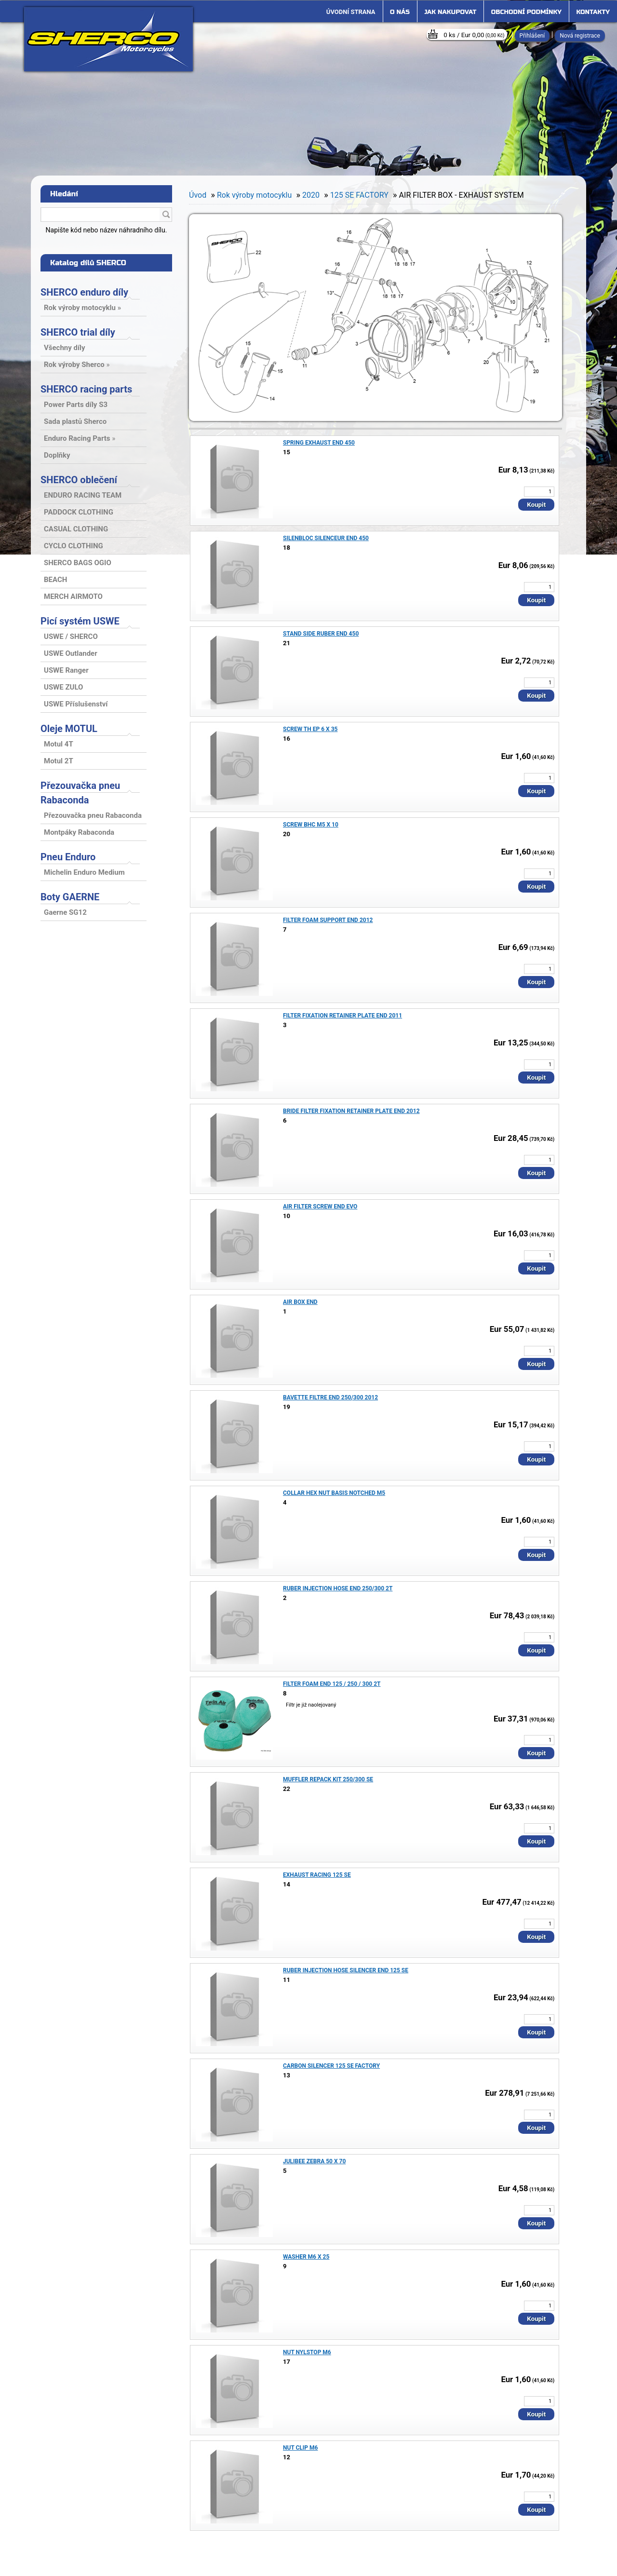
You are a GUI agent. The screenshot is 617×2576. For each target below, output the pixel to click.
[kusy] (539, 492)
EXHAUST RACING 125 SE (317, 1874)
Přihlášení (532, 35)
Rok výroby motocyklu (254, 195)
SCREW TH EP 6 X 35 (310, 729)
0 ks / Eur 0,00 (473, 35)
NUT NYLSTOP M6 (307, 2352)
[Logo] (108, 39)
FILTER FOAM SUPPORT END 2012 (328, 920)
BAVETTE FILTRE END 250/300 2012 (330, 1397)
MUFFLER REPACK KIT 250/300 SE (328, 1779)
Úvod (197, 195)
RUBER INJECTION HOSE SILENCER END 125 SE (345, 1970)
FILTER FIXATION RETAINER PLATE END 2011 (342, 1015)
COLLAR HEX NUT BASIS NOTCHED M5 (334, 1493)
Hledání (64, 194)
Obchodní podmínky (526, 12)
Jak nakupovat (450, 12)
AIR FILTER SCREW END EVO (320, 1206)
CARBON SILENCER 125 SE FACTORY (331, 2065)
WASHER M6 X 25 (306, 2256)
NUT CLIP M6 (300, 2447)
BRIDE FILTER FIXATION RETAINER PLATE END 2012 (351, 1111)
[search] (166, 215)
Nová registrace (580, 35)
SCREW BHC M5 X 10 (310, 824)
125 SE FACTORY (359, 195)
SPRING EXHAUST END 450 (319, 442)
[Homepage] (351, 12)
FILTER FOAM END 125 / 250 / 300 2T (332, 1684)
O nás (400, 12)
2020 (311, 195)
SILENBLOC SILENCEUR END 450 (326, 538)
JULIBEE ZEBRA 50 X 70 (314, 2161)
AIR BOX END (300, 1302)
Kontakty (593, 12)
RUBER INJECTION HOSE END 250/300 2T (337, 1588)
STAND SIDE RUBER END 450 (321, 633)
